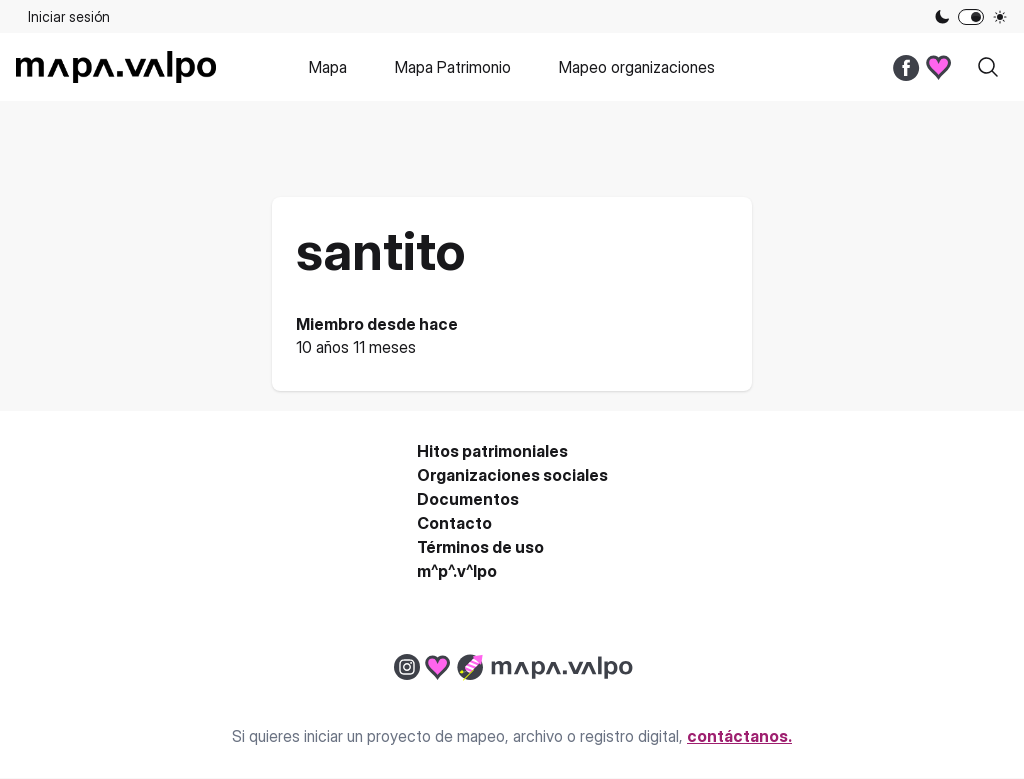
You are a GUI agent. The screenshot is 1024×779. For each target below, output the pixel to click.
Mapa (328, 67)
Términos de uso (480, 547)
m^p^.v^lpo (457, 571)
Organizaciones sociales (512, 475)
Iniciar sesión (69, 16)
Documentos (468, 499)
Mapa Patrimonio (453, 67)
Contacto (454, 523)
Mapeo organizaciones (637, 67)
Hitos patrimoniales (492, 451)
